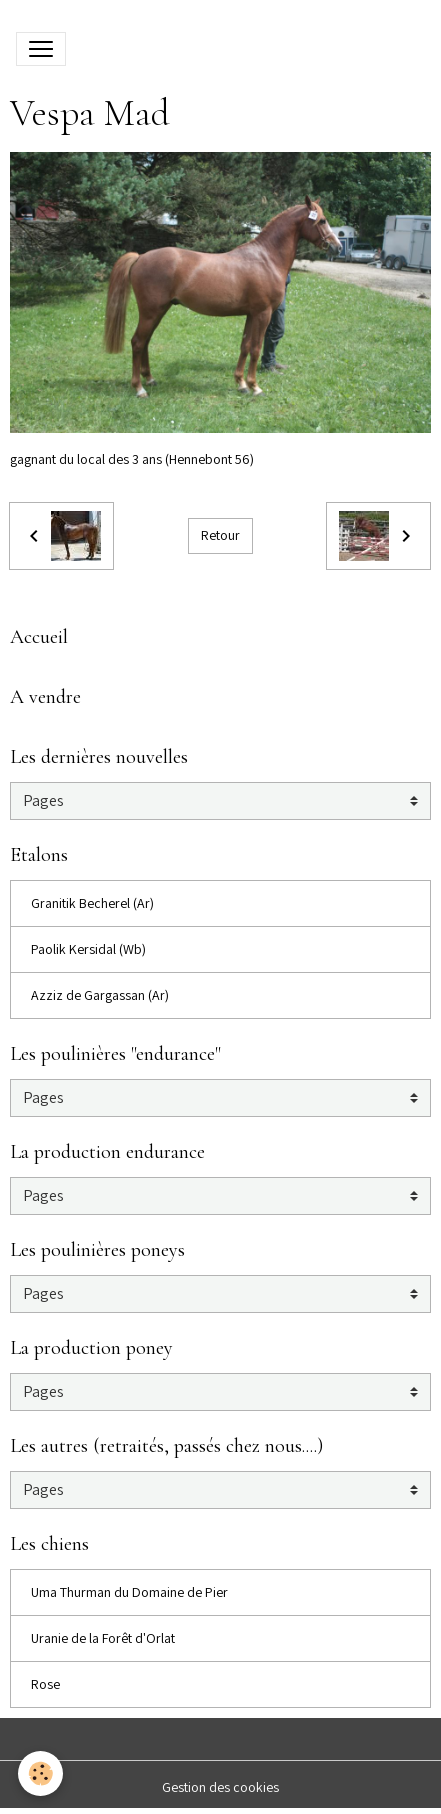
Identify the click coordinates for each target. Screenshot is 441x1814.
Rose (45, 1684)
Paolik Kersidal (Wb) (88, 949)
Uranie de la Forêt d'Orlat (103, 1638)
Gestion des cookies (220, 1787)
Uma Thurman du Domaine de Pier (129, 1592)
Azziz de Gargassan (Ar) (100, 995)
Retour (220, 535)
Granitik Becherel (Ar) (92, 903)
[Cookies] (40, 1773)
